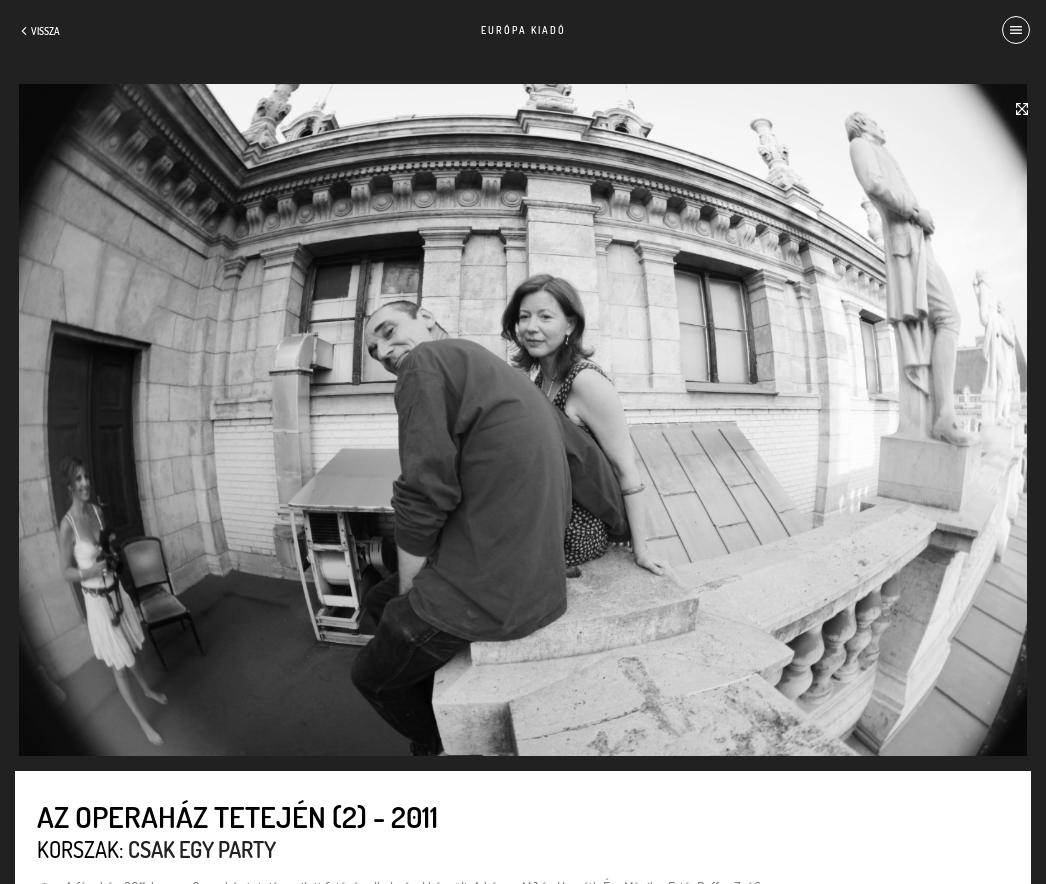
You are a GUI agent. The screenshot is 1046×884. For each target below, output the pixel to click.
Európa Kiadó (523, 30)
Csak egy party (202, 849)
